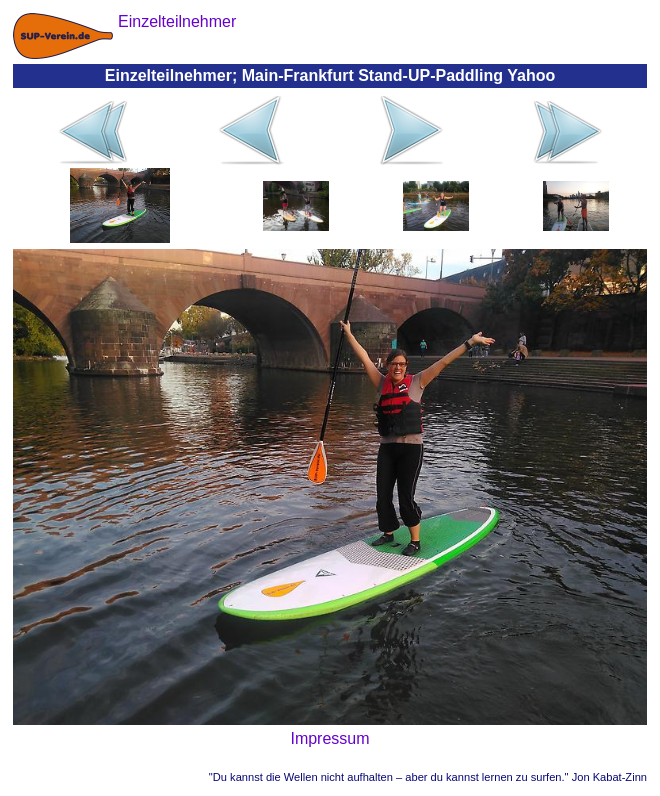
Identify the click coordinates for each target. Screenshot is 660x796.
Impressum (329, 738)
